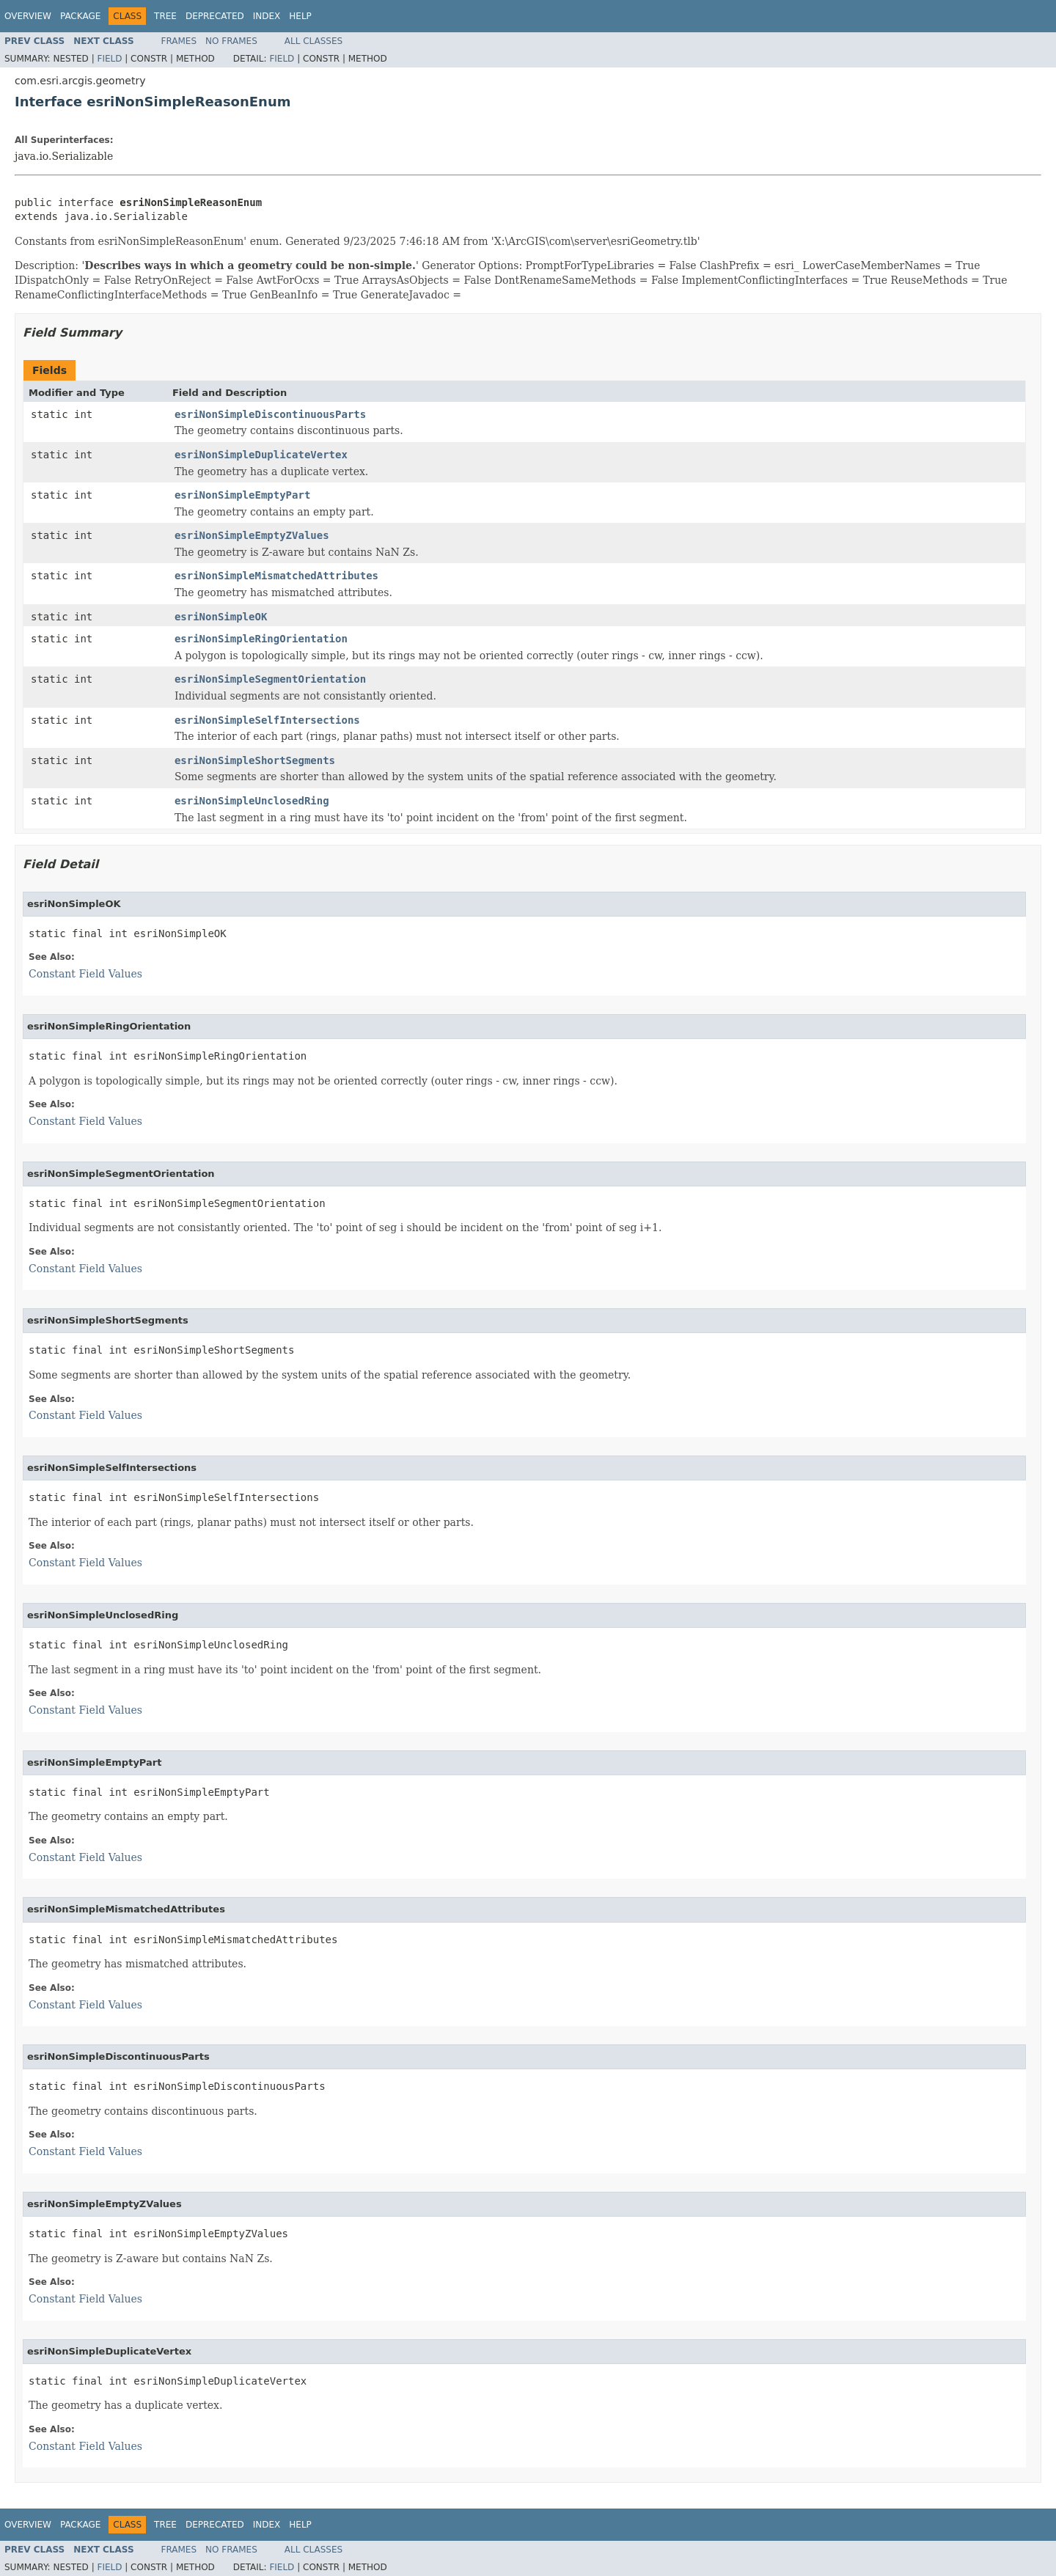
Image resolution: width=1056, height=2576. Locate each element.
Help (300, 16)
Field (109, 59)
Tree (165, 16)
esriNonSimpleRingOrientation (261, 639)
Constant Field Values (85, 974)
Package (80, 16)
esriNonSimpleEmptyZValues (252, 535)
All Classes (313, 41)
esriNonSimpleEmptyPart (242, 495)
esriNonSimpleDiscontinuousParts (270, 414)
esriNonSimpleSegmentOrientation (270, 679)
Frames (179, 41)
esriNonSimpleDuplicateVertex (261, 454)
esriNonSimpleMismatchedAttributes (276, 575)
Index (267, 16)
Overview (27, 16)
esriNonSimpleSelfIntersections (267, 720)
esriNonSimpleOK (221, 617)
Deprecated (215, 16)
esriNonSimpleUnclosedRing (252, 801)
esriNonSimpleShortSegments (255, 760)
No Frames (231, 41)
